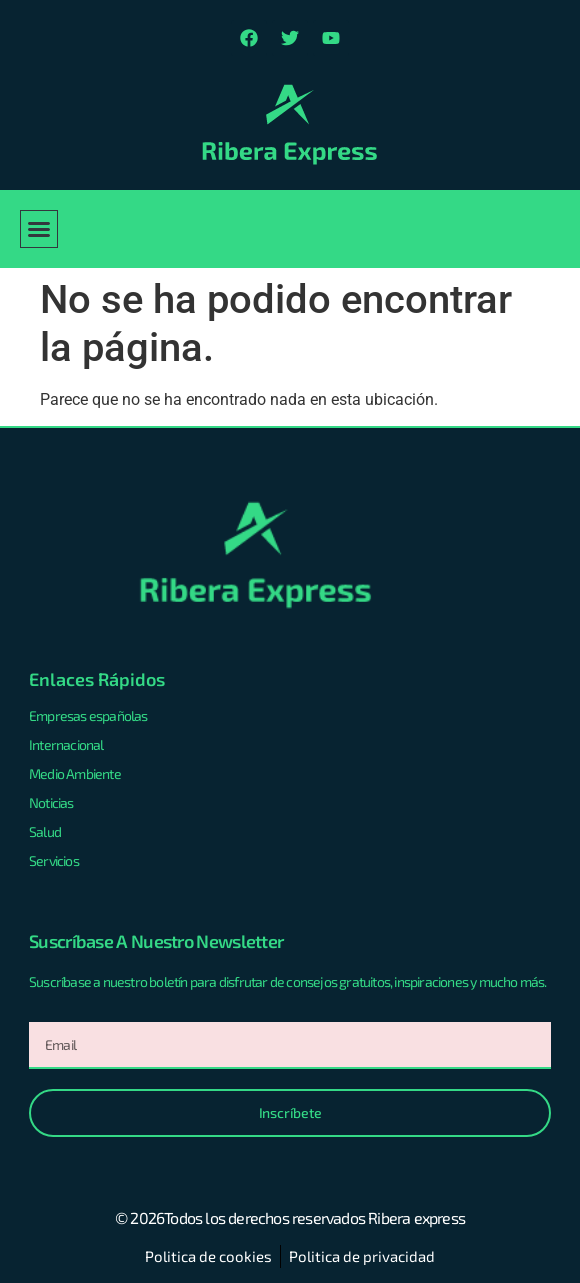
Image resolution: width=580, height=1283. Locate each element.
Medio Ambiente (75, 773)
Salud (45, 831)
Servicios (54, 860)
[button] (39, 229)
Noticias (51, 802)
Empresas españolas (88, 715)
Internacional (66, 744)
